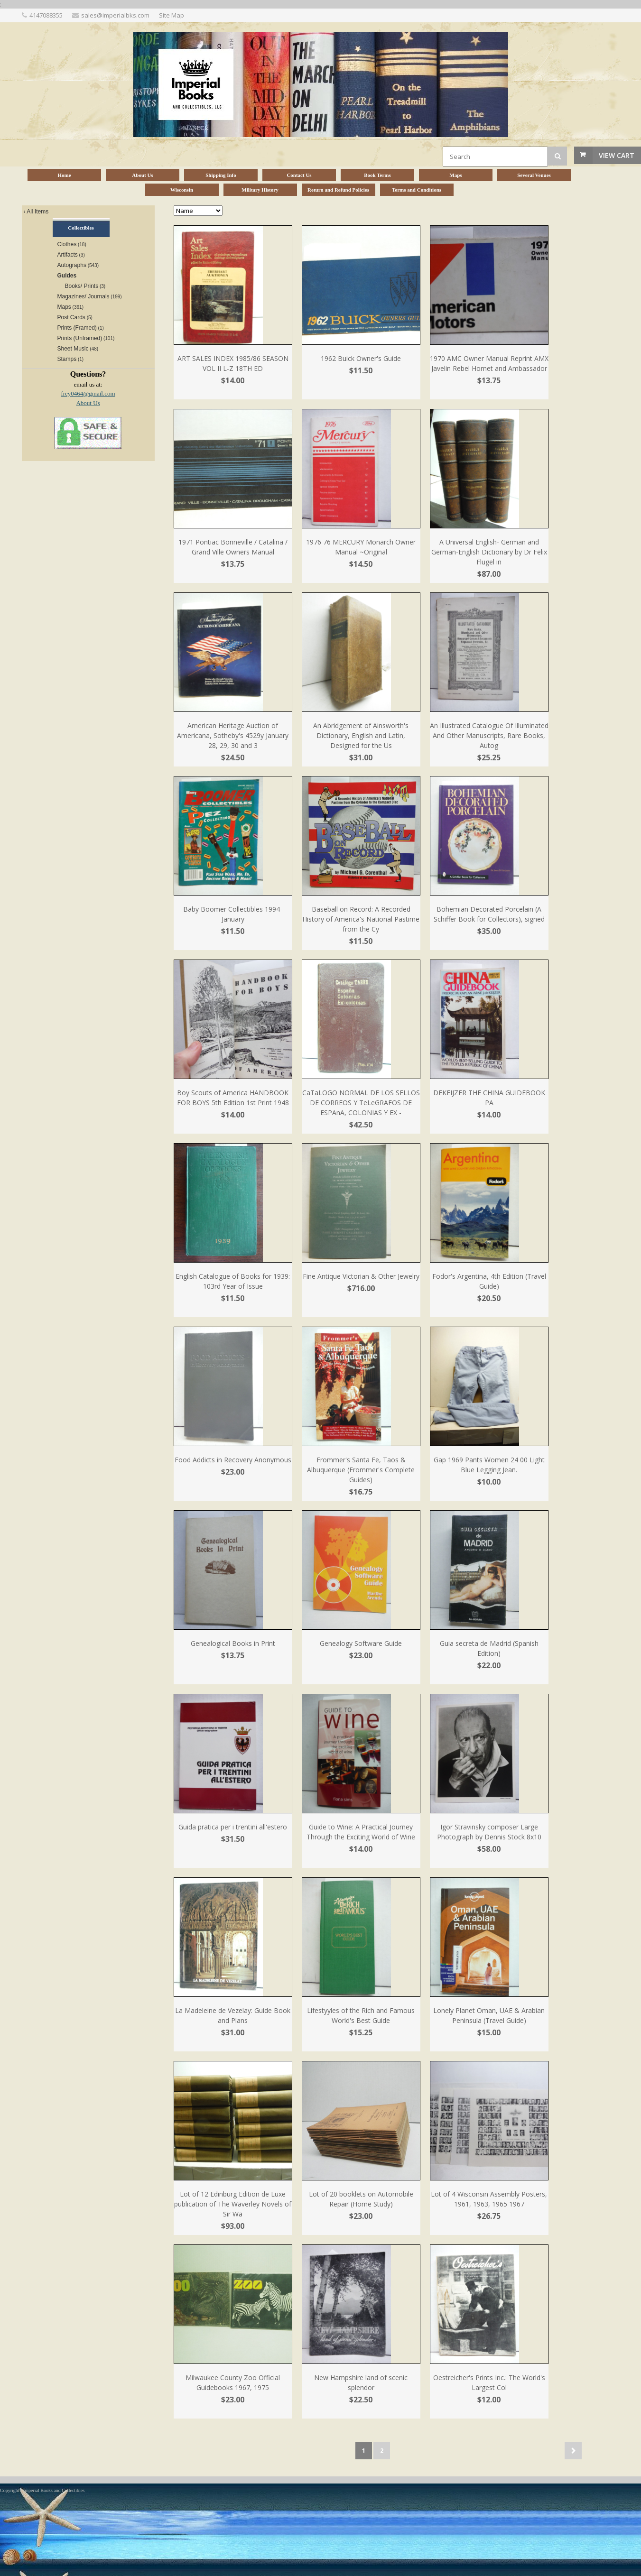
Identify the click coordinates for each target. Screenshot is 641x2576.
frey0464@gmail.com (88, 393)
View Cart (616, 155)
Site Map (171, 15)
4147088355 (46, 15)
